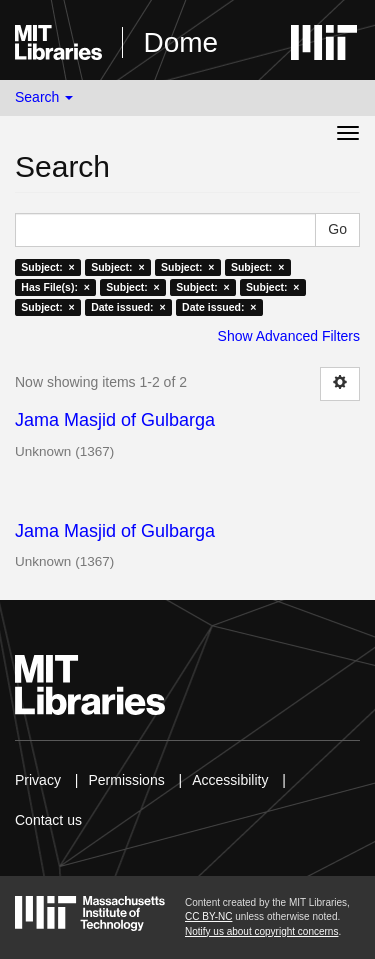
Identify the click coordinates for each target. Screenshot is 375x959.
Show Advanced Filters (289, 336)
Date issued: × (128, 307)
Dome (180, 42)
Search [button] (44, 97)
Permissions (126, 780)
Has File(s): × (55, 287)
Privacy (38, 780)
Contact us (48, 820)
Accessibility (230, 780)
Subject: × (47, 267)
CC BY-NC (208, 916)
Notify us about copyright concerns (261, 931)
